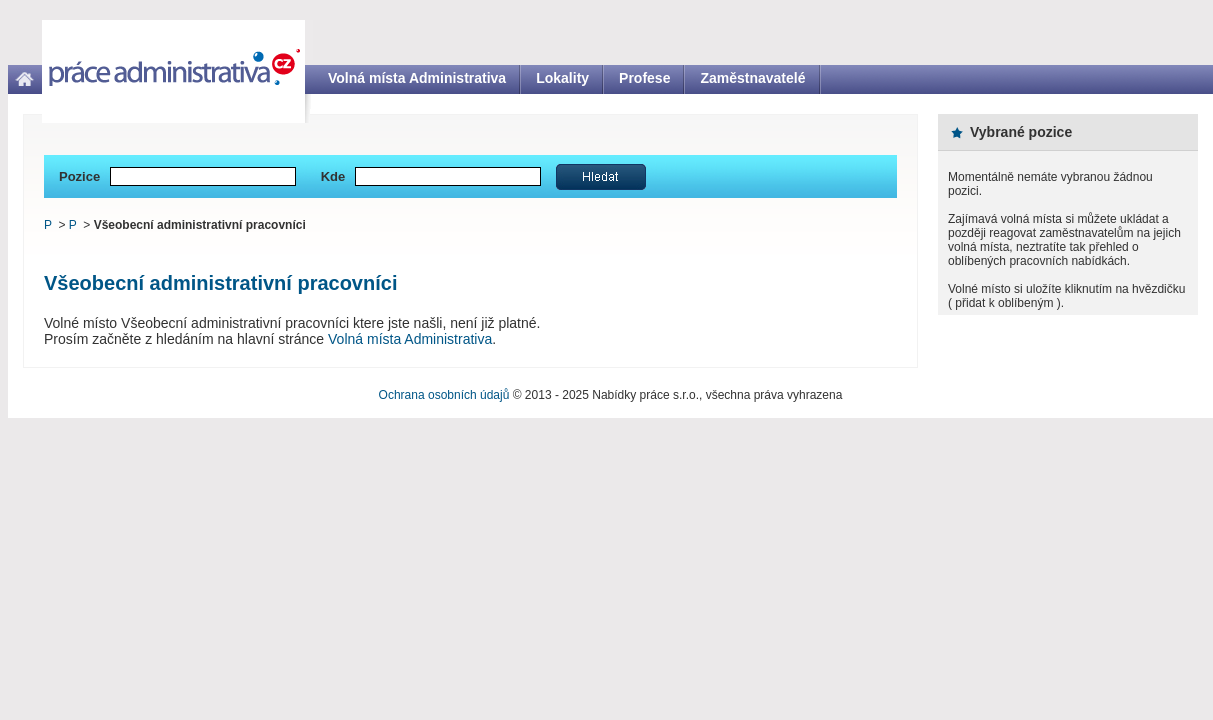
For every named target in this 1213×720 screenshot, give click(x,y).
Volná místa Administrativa (417, 78)
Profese (644, 78)
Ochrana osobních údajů (444, 395)
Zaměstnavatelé (752, 78)
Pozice (79, 176)
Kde (333, 176)
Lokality (562, 78)
